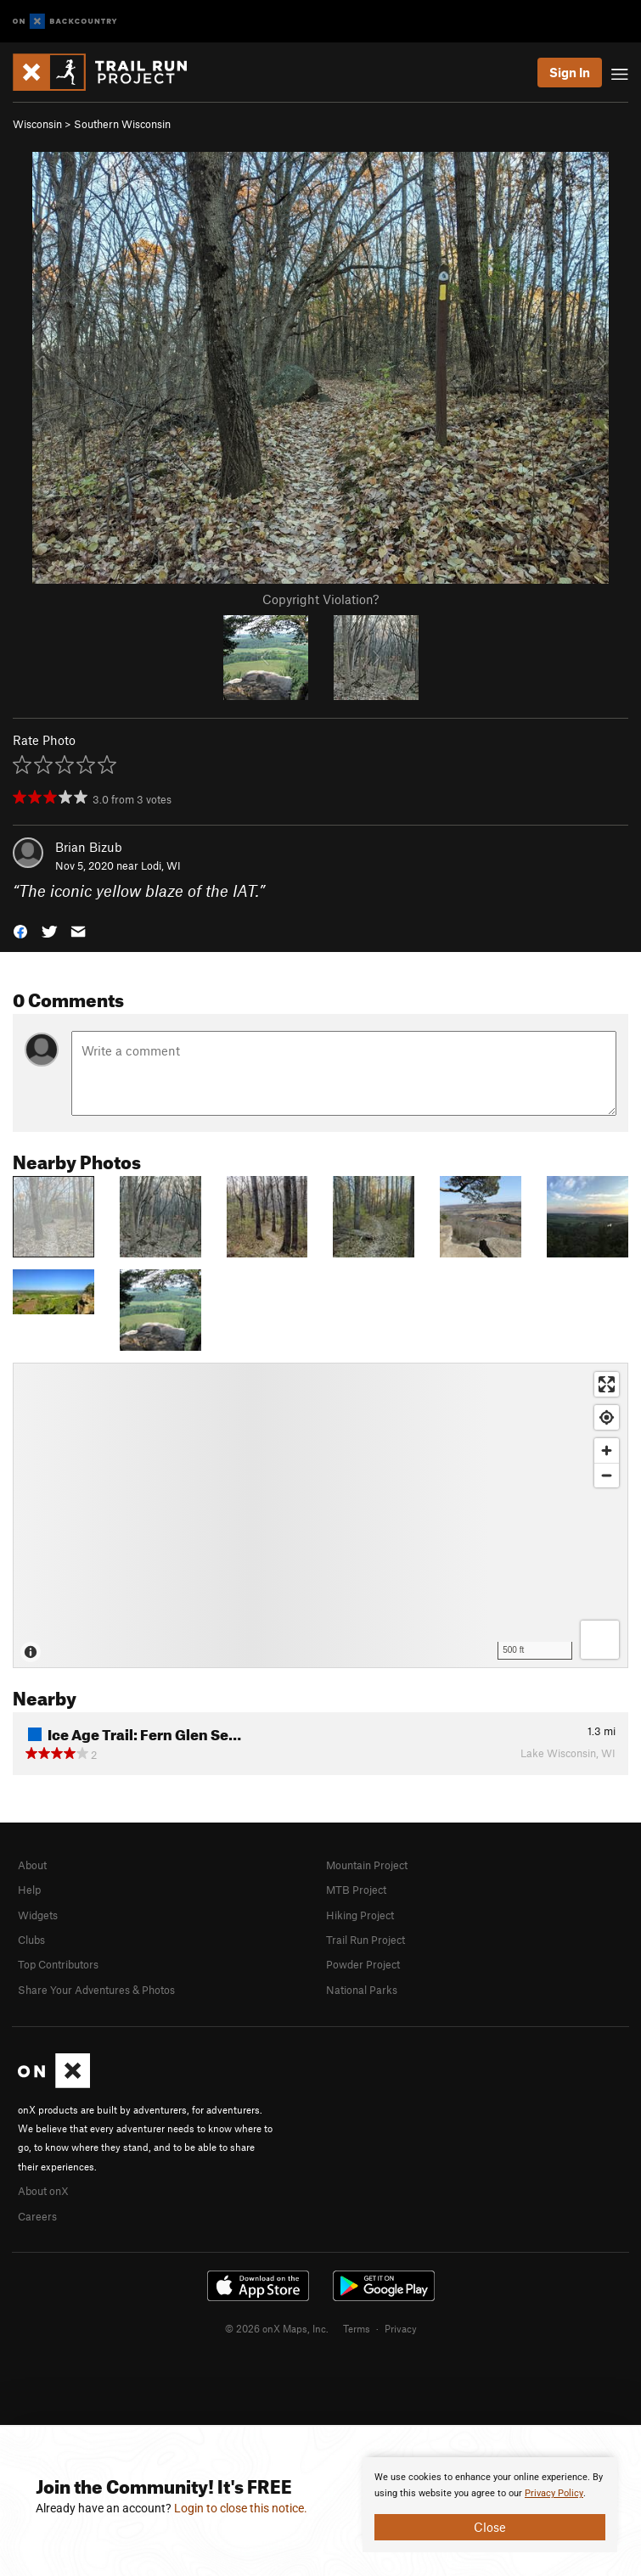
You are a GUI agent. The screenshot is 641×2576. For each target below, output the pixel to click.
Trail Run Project (365, 1939)
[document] (489, 2504)
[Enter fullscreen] (606, 1384)
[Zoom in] (606, 1450)
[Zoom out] (606, 1475)
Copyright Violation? (320, 599)
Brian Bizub (88, 846)
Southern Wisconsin (122, 124)
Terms (356, 2328)
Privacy (401, 2328)
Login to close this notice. (240, 2508)
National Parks (361, 1989)
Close (490, 2526)
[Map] (320, 1515)
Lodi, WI (161, 865)
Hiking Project (360, 1915)
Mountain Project (367, 1865)
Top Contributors (58, 1964)
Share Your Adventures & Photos (96, 1989)
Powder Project (363, 1964)
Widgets (38, 1915)
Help (29, 1889)
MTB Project (356, 1889)
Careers (37, 2216)
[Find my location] (606, 1417)
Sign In (569, 72)
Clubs (31, 1939)
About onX (43, 2191)
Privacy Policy (554, 2493)
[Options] (600, 1640)
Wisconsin (37, 124)
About (32, 1865)
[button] (20, 930)
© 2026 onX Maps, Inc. (277, 2328)
